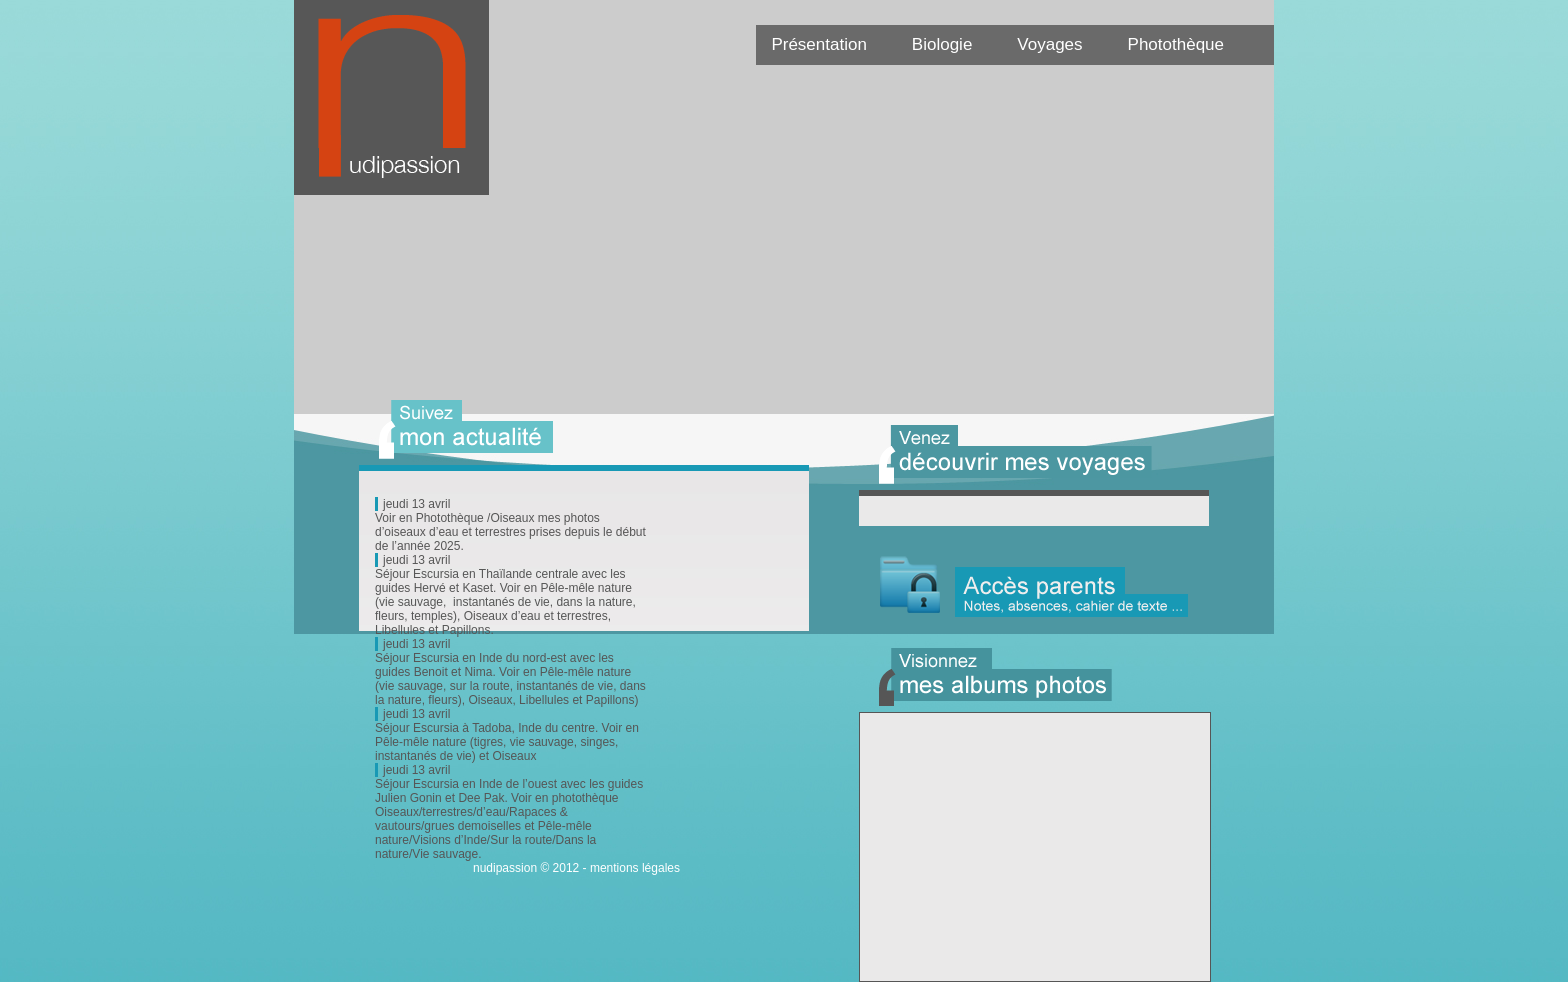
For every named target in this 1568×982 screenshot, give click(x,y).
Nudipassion (401, 107)
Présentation (818, 44)
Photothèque (1176, 44)
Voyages (1049, 44)
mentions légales (635, 868)
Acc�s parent (1034, 586)
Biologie (942, 44)
